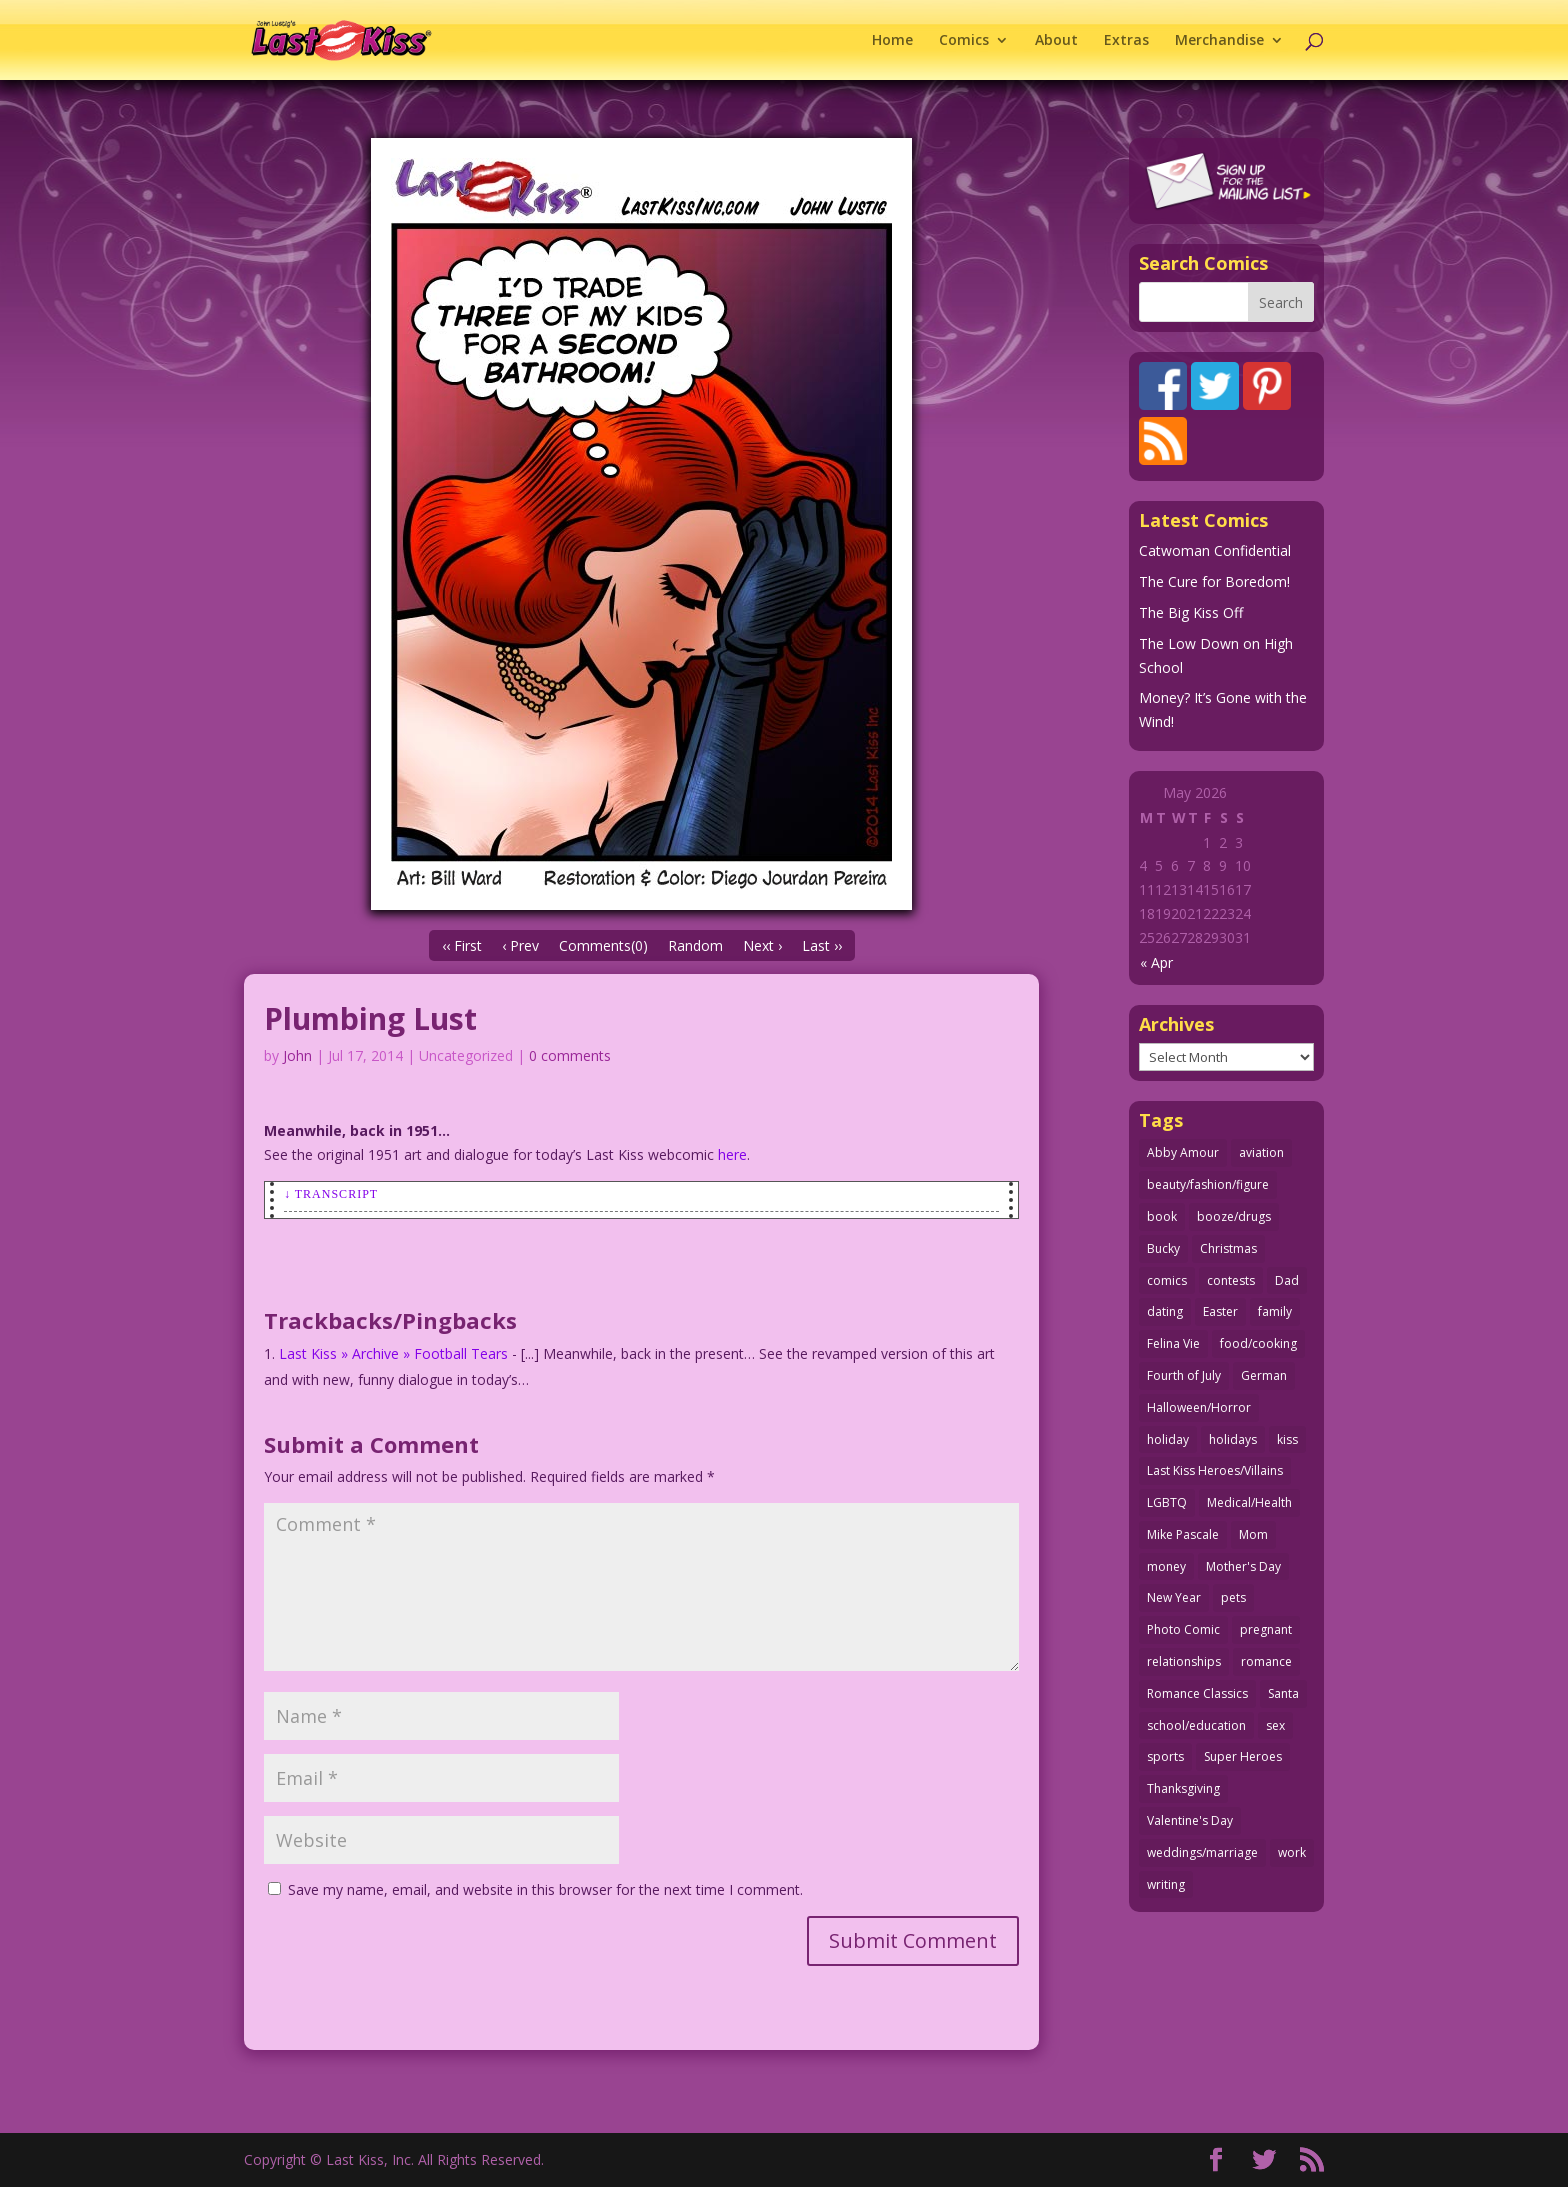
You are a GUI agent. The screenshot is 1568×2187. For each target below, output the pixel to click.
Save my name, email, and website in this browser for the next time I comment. (545, 1889)
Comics (964, 41)
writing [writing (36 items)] (1166, 1884)
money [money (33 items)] (1166, 1566)
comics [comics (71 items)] (1167, 1280)
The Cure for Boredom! (1214, 581)
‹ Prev (520, 945)
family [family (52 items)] (1275, 1311)
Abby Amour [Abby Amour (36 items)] (1183, 1152)
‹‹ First (462, 945)
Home (892, 41)
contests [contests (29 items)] (1231, 1280)
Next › (762, 945)
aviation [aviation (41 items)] (1261, 1152)
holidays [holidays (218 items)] (1233, 1439)
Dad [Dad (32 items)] (1287, 1280)
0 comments (570, 1055)
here (732, 1154)
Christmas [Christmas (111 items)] (1228, 1248)
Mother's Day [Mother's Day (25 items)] (1243, 1566)
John (297, 1055)
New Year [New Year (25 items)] (1174, 1597)
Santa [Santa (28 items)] (1283, 1693)
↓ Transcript (331, 1194)
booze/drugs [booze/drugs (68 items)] (1234, 1216)
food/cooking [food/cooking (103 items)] (1258, 1343)
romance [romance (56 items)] (1266, 1661)
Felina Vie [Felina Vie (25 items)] (1173, 1343)
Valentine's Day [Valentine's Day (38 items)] (1190, 1820)
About (1056, 41)
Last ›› (822, 945)
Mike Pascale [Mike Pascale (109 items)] (1183, 1534)
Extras (1126, 41)
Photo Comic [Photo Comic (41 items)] (1183, 1629)
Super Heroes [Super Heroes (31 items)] (1243, 1756)
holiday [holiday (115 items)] (1168, 1439)
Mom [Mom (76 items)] (1253, 1534)
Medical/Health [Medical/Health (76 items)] (1249, 1502)
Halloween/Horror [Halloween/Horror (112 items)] (1199, 1407)
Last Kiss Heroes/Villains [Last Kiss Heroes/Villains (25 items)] (1215, 1470)
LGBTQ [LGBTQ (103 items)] (1167, 1502)
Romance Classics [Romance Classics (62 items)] (1197, 1693)
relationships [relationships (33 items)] (1184, 1661)
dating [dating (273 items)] (1165, 1311)
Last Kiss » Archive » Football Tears (393, 1353)
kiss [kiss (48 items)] (1287, 1439)
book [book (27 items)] (1162, 1216)
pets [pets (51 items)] (1233, 1597)
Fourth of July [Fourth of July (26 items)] (1184, 1375)
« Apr (1156, 962)
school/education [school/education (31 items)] (1196, 1725)
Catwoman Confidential (1215, 550)
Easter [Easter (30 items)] (1220, 1311)
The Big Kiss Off (1191, 612)
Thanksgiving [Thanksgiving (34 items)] (1183, 1788)
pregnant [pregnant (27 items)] (1266, 1629)
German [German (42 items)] (1264, 1375)
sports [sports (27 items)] (1165, 1756)
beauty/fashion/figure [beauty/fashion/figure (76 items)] (1208, 1184)
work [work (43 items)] (1292, 1852)
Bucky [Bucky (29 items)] (1163, 1248)
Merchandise (1219, 41)
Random (695, 945)
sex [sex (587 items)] (1275, 1725)
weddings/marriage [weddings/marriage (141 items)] (1202, 1852)
